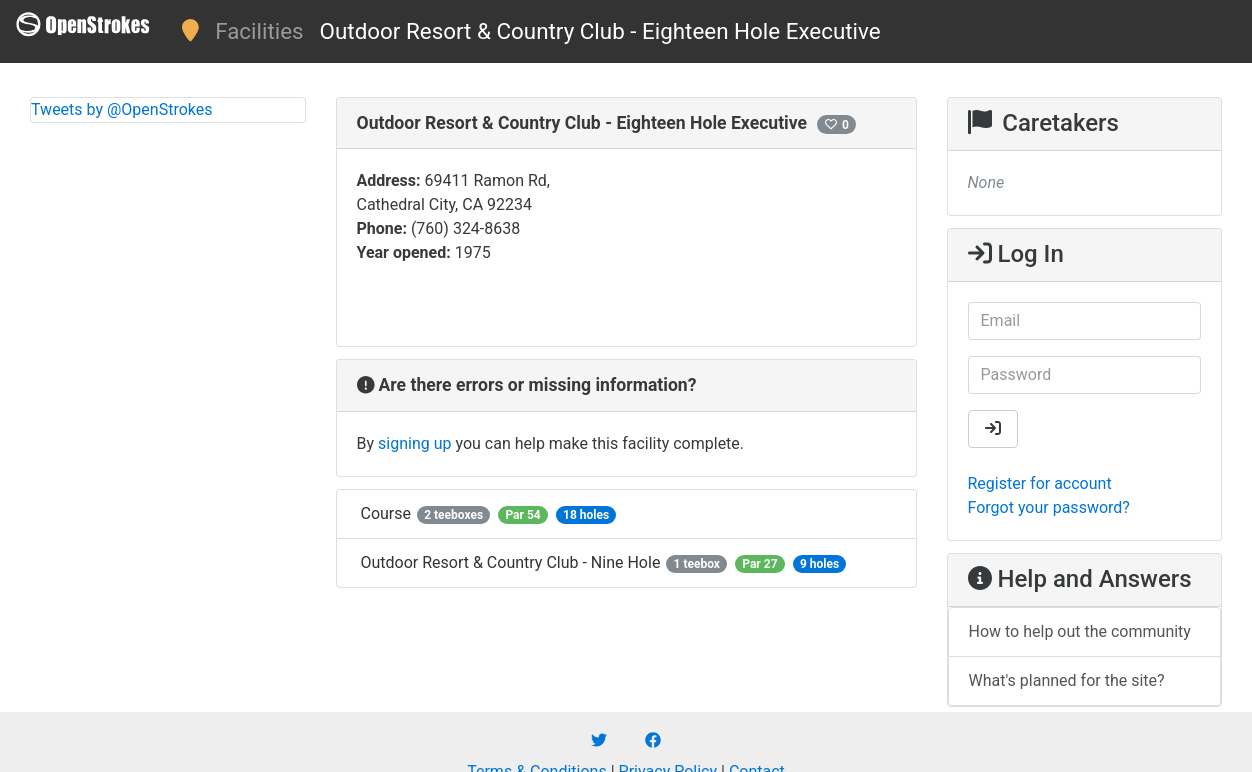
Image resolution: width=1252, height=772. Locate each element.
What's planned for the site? (1067, 680)
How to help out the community (1080, 631)
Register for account (1040, 483)
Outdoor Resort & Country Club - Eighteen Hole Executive (600, 31)
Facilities (259, 31)
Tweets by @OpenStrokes (122, 109)
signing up (414, 443)
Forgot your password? (1049, 507)
